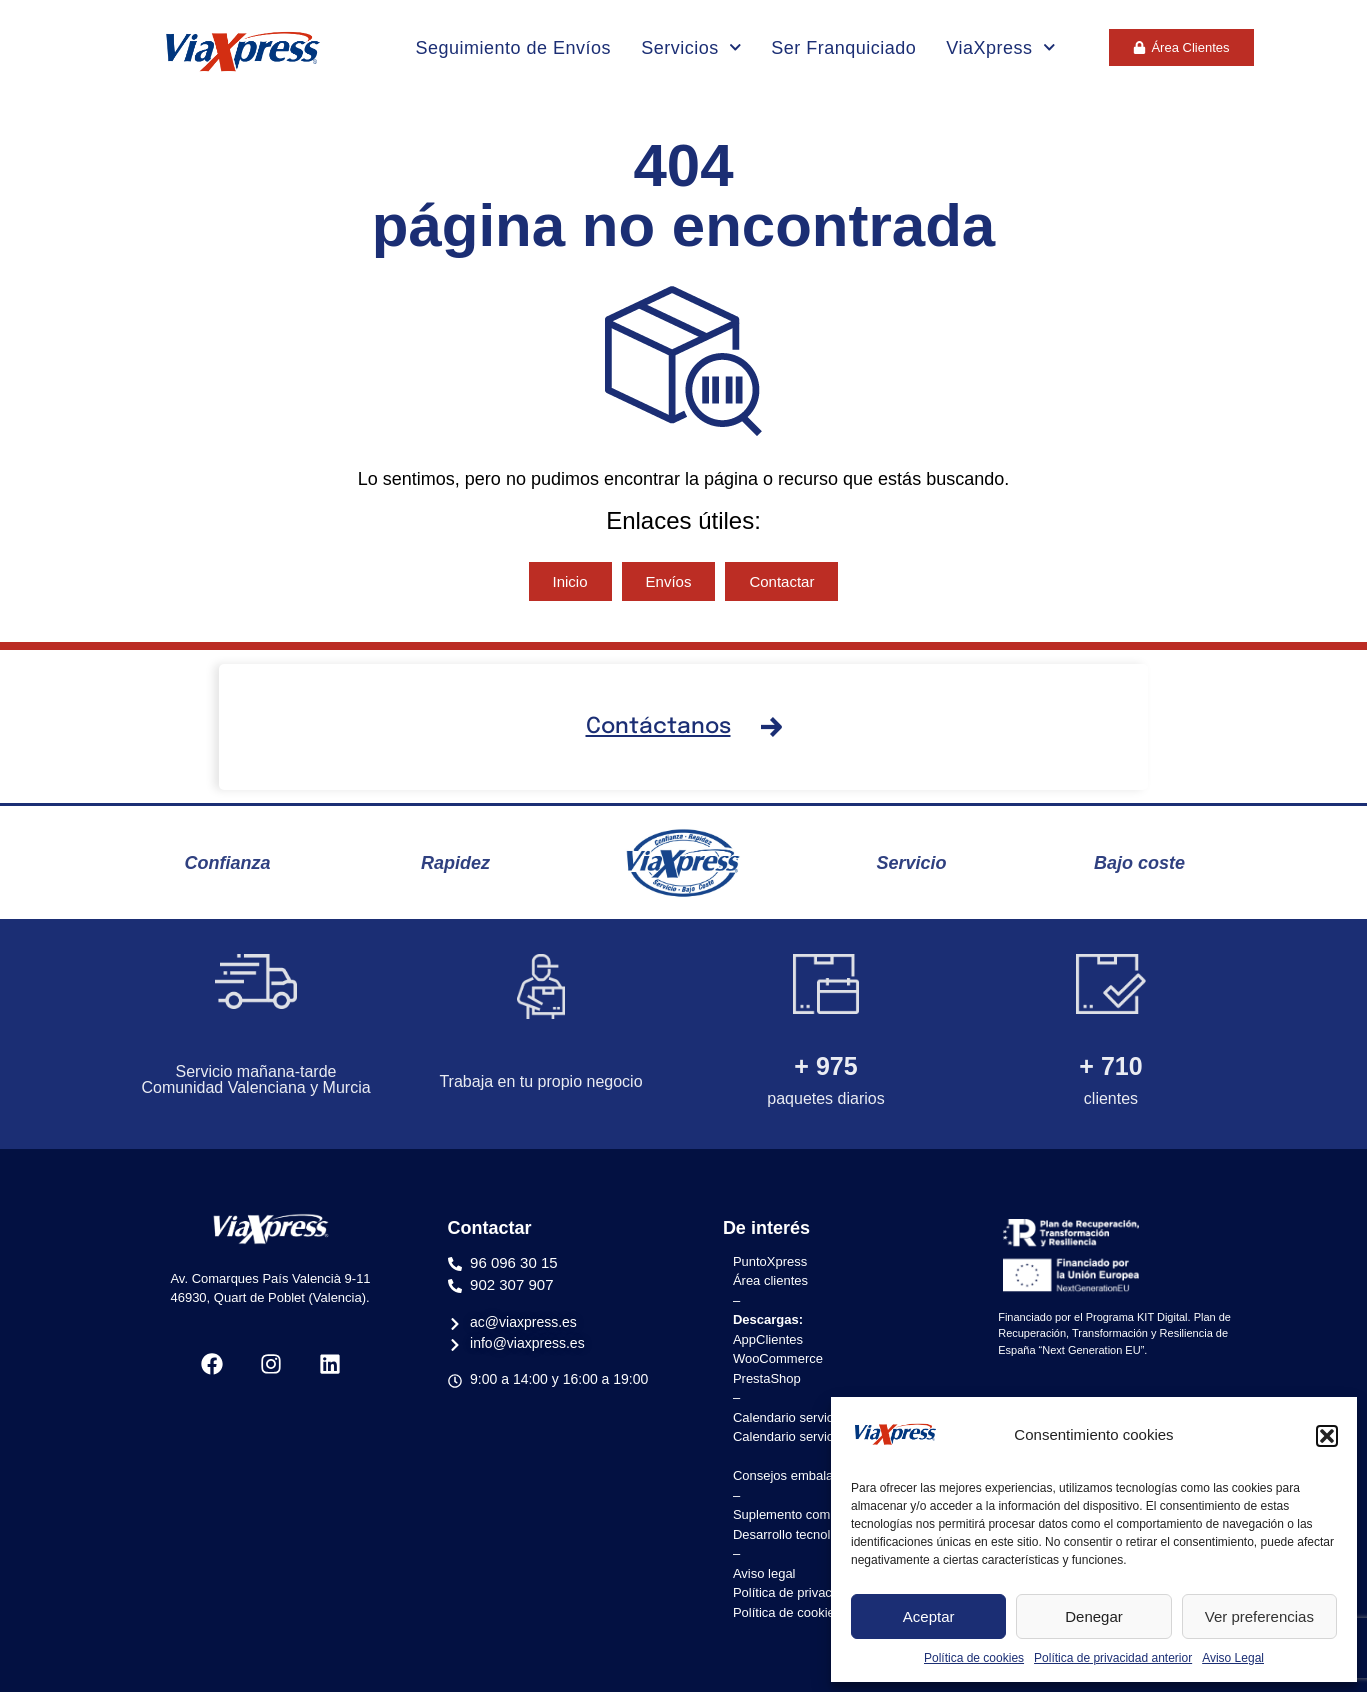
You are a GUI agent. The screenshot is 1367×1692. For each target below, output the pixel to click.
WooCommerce (778, 1358)
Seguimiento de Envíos (514, 48)
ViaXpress (1000, 47)
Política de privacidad (795, 1592)
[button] (1327, 1436)
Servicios (691, 47)
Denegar (1094, 1616)
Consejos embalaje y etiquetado (825, 1475)
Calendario (766, 1417)
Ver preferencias (1259, 1616)
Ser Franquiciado (843, 48)
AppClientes (768, 1339)
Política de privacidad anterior (1113, 1658)
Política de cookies (974, 1658)
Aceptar (929, 1616)
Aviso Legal (1233, 1658)
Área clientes (770, 1280)
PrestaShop (767, 1378)
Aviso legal (764, 1573)
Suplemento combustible (804, 1514)
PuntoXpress (770, 1261)
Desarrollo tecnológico (797, 1534)
